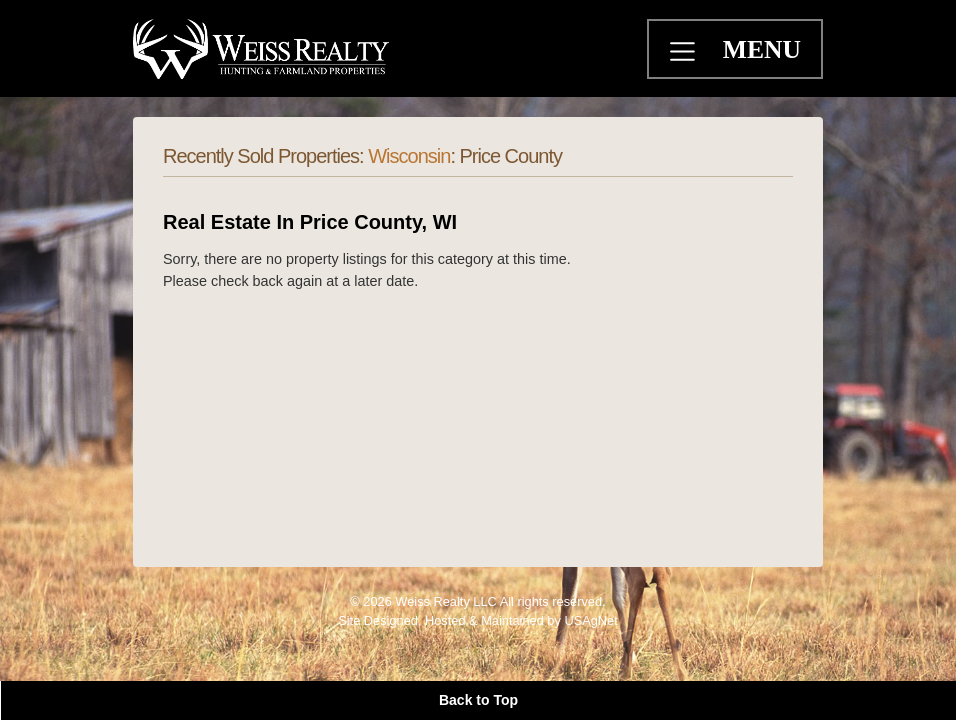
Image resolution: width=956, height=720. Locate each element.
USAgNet (590, 620)
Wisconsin (409, 156)
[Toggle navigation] (685, 54)
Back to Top (478, 700)
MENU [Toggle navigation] (762, 49)
